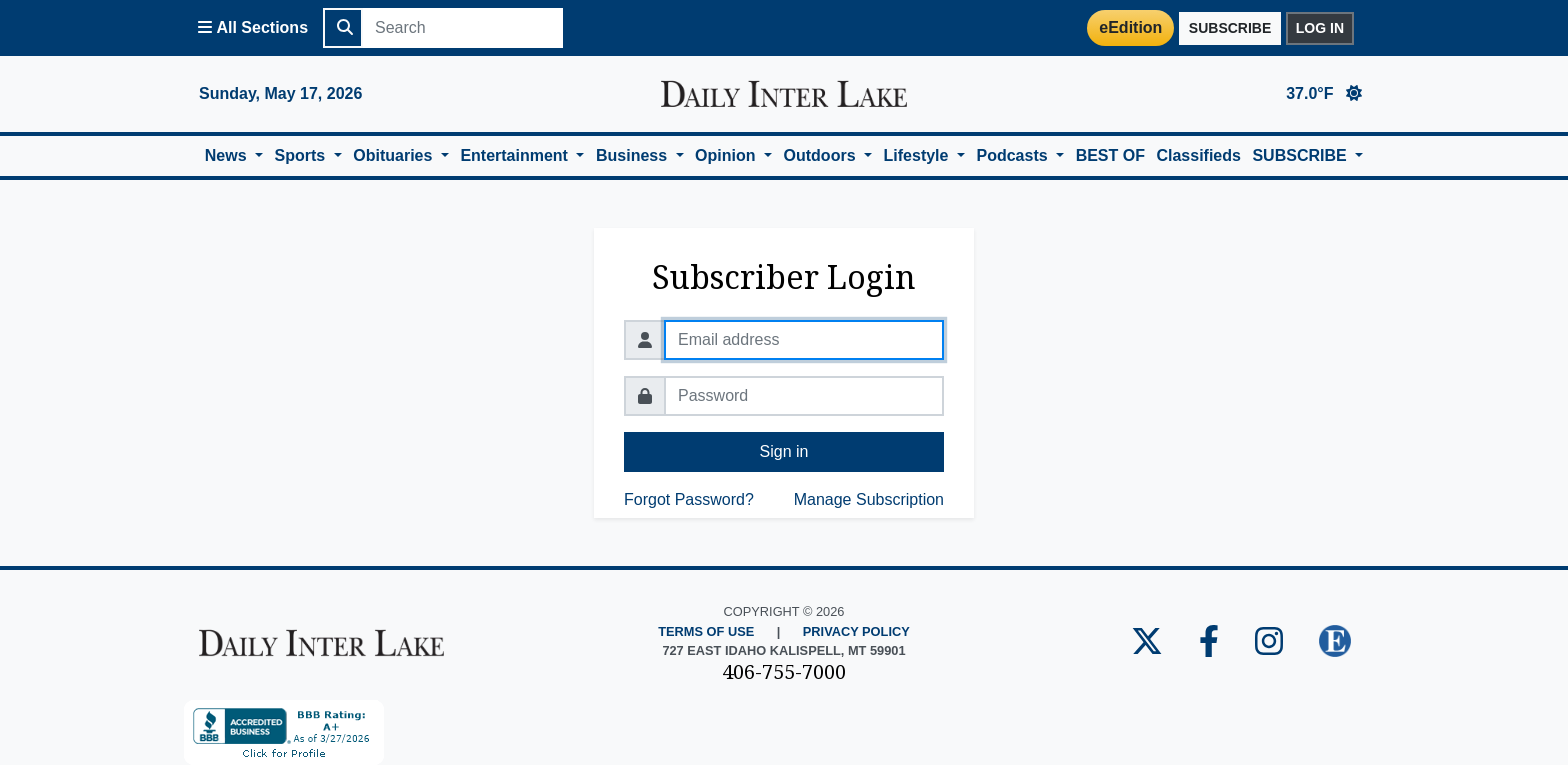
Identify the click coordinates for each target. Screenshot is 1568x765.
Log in (1320, 28)
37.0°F (1324, 93)
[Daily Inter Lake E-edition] (1335, 643)
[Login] (825, 28)
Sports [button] (302, 155)
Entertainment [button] (516, 155)
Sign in (784, 451)
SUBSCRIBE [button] (1301, 155)
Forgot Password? (689, 499)
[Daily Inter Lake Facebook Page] (1209, 643)
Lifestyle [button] (918, 155)
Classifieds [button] (1198, 155)
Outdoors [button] (822, 155)
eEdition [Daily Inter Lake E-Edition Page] (1130, 27)
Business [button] (634, 155)
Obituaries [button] (395, 155)
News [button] (228, 155)
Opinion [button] (727, 155)
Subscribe (1230, 28)
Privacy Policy (856, 631)
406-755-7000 (784, 671)
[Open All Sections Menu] (253, 28)
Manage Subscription (869, 499)
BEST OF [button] (1110, 155)
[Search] (463, 28)
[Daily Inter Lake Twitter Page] (1147, 643)
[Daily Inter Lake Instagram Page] (1269, 643)
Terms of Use (706, 631)
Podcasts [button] (1014, 155)
